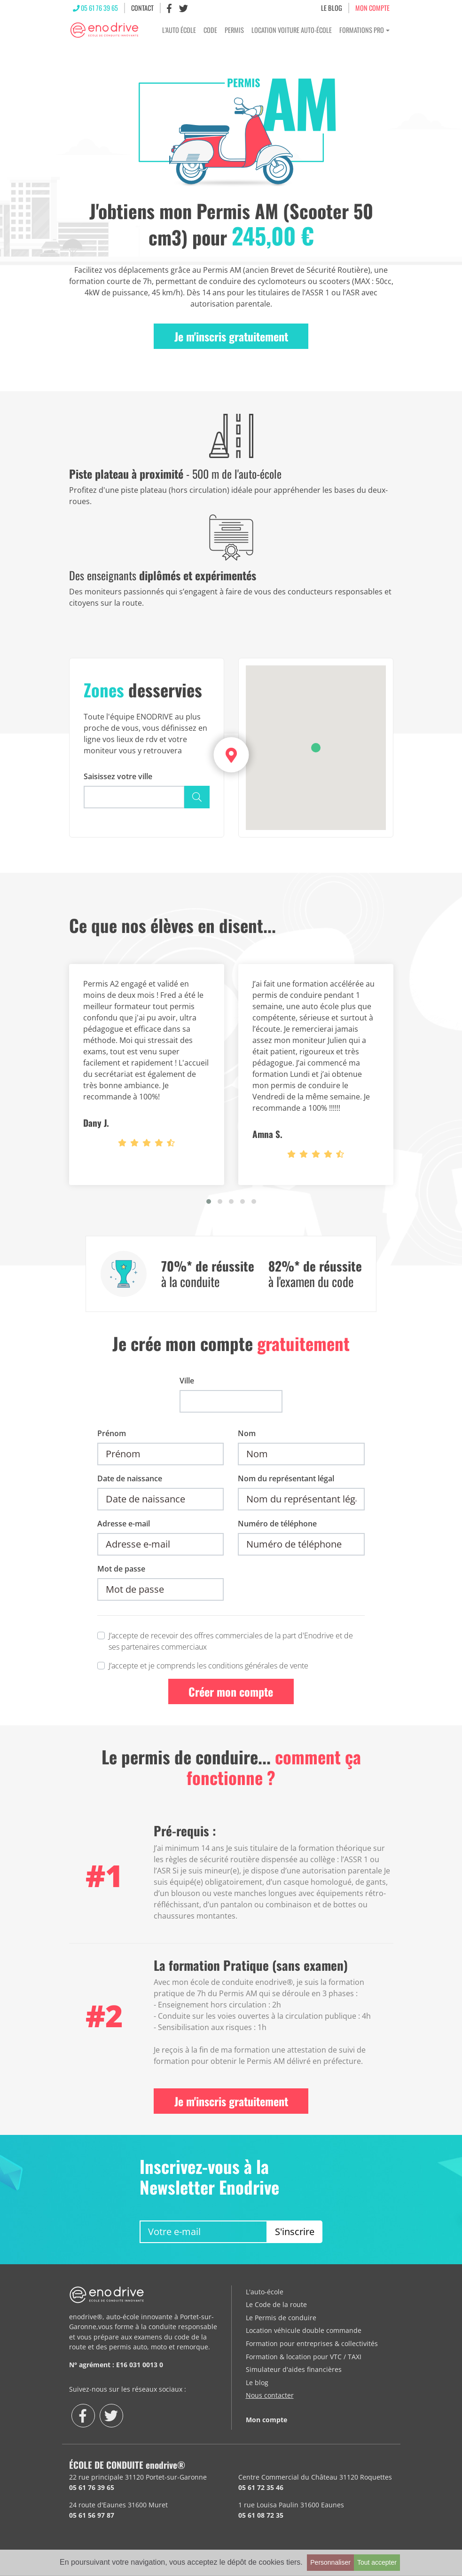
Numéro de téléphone (277, 1526)
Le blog (257, 2384)
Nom (247, 1435)
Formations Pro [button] (361, 32)
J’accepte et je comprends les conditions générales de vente (208, 1668)
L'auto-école (264, 2294)
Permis (234, 32)
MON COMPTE (372, 9)
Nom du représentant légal (286, 1481)
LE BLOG (331, 9)
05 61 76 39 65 (95, 9)
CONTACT (142, 9)
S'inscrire (294, 2234)
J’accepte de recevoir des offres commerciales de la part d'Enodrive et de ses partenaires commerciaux (231, 1643)
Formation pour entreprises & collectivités (312, 2346)
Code (210, 32)
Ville (187, 1383)
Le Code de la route (276, 2307)
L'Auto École (179, 32)
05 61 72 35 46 (260, 2489)
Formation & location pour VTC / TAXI (303, 2359)
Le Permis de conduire (281, 2319)
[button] (316, 750)
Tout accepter (377, 2562)
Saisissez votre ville (118, 779)
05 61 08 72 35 (260, 2517)
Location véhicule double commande (303, 2333)
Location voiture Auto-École (291, 32)
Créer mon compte (230, 1693)
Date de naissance (129, 1481)
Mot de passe (121, 1571)
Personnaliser (330, 2562)
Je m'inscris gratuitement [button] (231, 339)
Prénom (111, 1435)
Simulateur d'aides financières (294, 2372)
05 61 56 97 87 (91, 2517)
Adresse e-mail (123, 1526)
